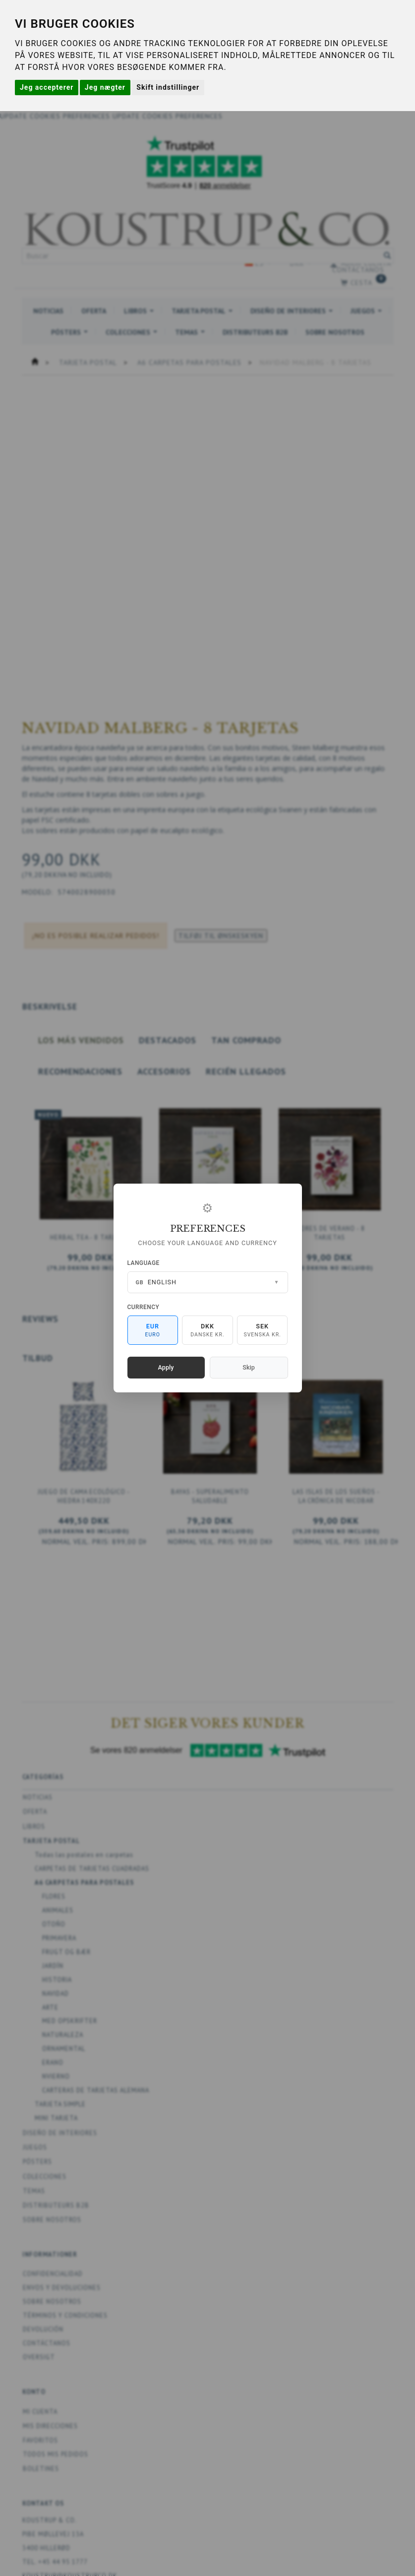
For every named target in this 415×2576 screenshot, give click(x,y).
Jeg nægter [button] (105, 87)
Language (143, 1262)
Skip (248, 1367)
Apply (166, 1367)
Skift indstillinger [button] (167, 87)
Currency (143, 1307)
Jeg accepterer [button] (46, 87)
